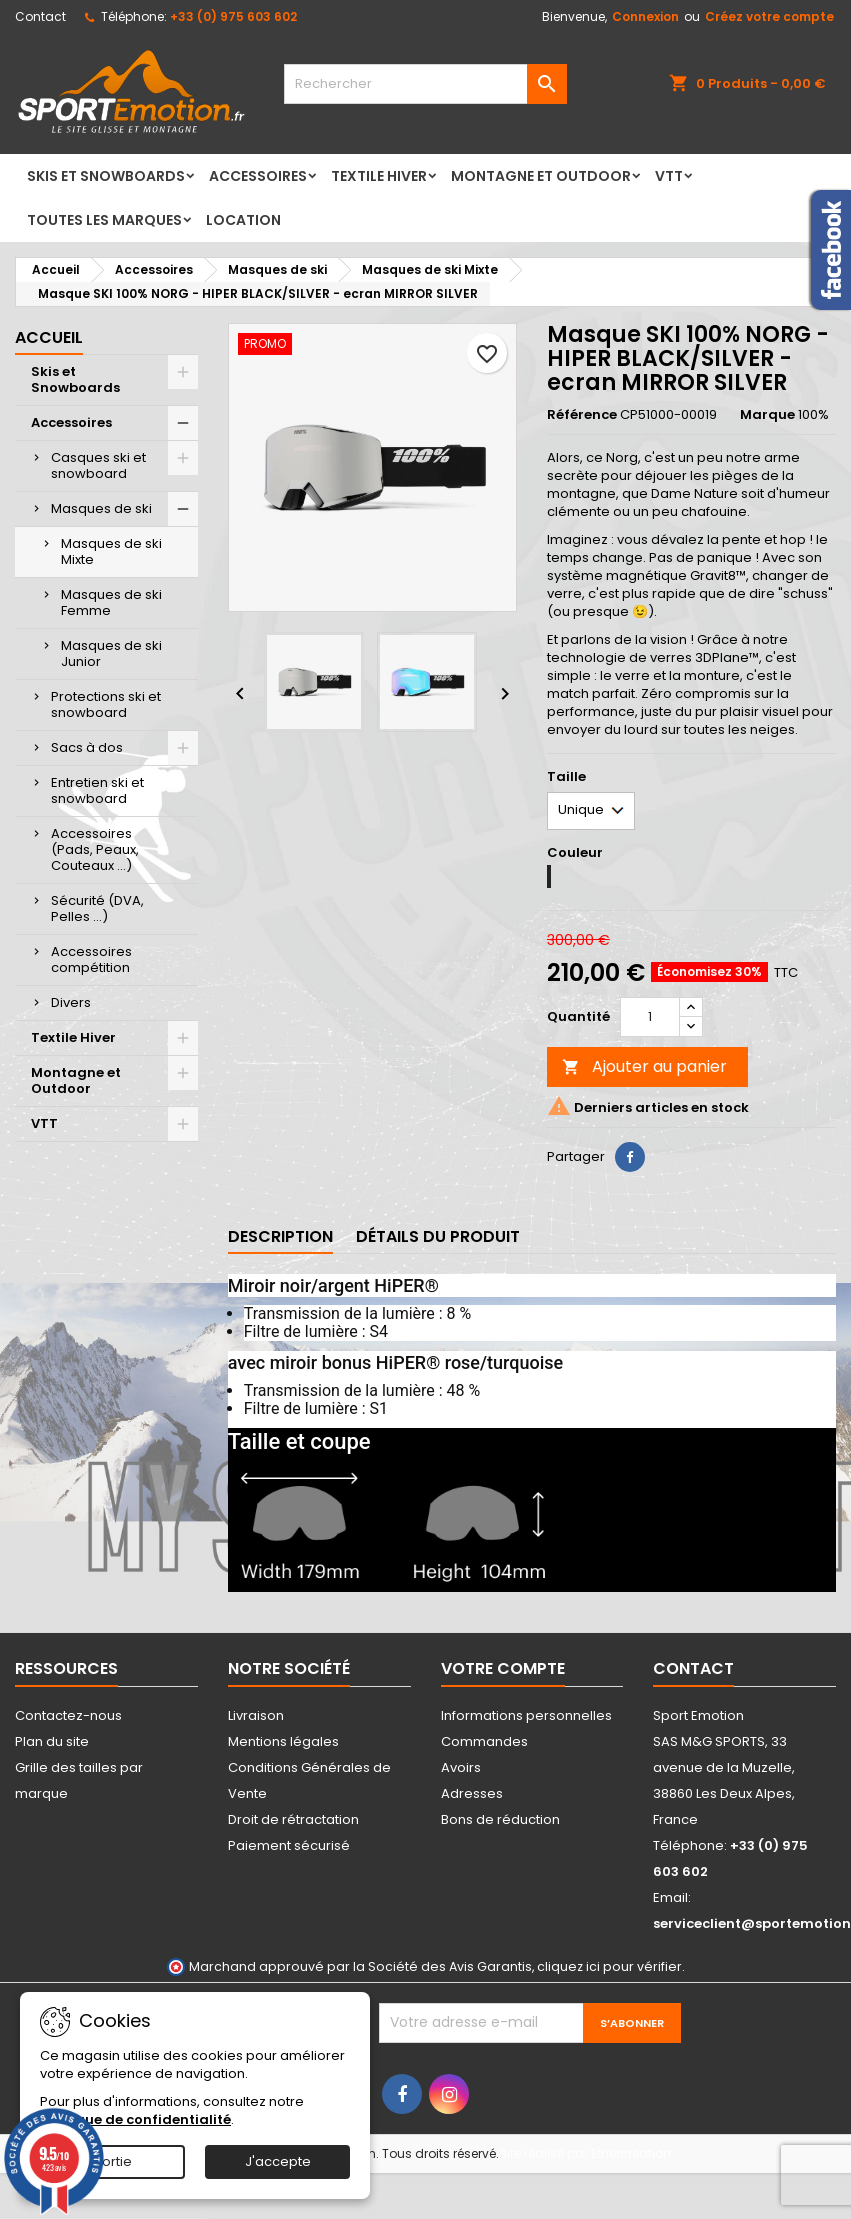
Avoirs (461, 1767)
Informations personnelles (526, 1715)
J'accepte (278, 2161)
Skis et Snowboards (106, 176)
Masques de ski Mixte (111, 551)
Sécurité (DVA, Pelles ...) (97, 908)
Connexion (645, 16)
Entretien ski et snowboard (97, 790)
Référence (582, 415)
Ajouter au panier (644, 1066)
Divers (71, 1002)
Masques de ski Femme (111, 602)
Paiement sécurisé (289, 1845)
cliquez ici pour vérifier (609, 1966)
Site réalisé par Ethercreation (585, 2153)
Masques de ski (101, 508)
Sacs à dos (87, 747)
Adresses (472, 1793)
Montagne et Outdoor (541, 176)
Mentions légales (283, 1741)
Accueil (49, 337)
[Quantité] (650, 1017)
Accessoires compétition (91, 959)
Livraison (256, 1715)
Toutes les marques (104, 220)
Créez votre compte (769, 16)
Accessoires (258, 176)
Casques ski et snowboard (98, 465)
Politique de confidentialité (135, 2119)
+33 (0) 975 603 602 (233, 16)
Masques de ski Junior (111, 653)
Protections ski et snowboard (106, 704)
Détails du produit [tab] (438, 1236)
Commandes (484, 1741)
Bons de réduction (500, 1819)
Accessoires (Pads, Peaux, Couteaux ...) (95, 849)
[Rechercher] (426, 84)
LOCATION (243, 220)
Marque (767, 415)
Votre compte (503, 1668)
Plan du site (52, 1741)
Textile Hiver (379, 176)
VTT (669, 176)
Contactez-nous (68, 1715)
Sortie (113, 2161)
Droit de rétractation (293, 1819)
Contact (40, 16)
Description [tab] (280, 1236)
